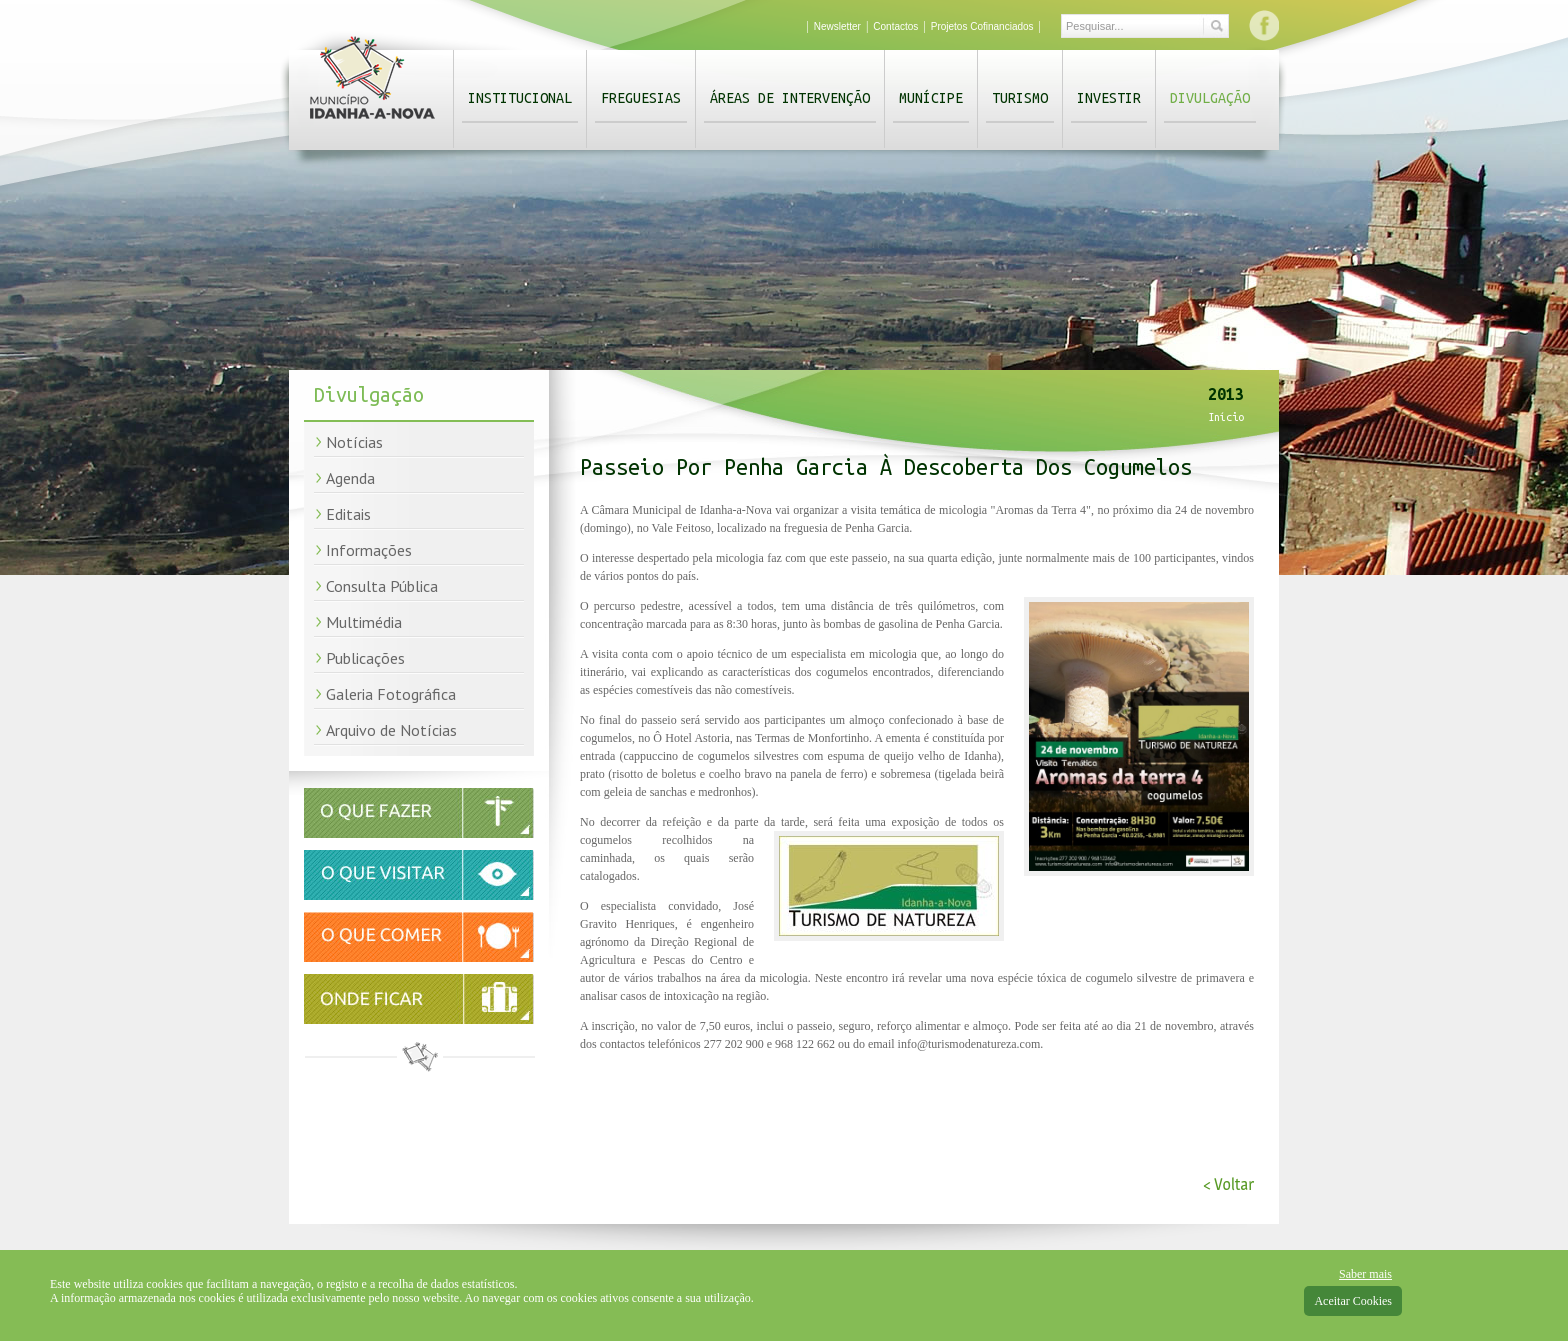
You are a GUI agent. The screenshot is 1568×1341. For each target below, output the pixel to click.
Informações (369, 550)
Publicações (365, 658)
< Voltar (1228, 1184)
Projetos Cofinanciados (982, 26)
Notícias (354, 442)
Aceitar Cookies (1353, 1301)
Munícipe (931, 98)
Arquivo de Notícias (391, 730)
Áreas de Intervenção (790, 98)
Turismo (1020, 98)
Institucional (520, 98)
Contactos (895, 26)
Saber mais (1365, 1274)
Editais (348, 514)
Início (1226, 417)
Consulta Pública (382, 586)
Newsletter (837, 26)
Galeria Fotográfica (391, 694)
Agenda (350, 478)
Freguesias (641, 98)
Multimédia (364, 622)
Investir (1109, 98)
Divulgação (1210, 98)
